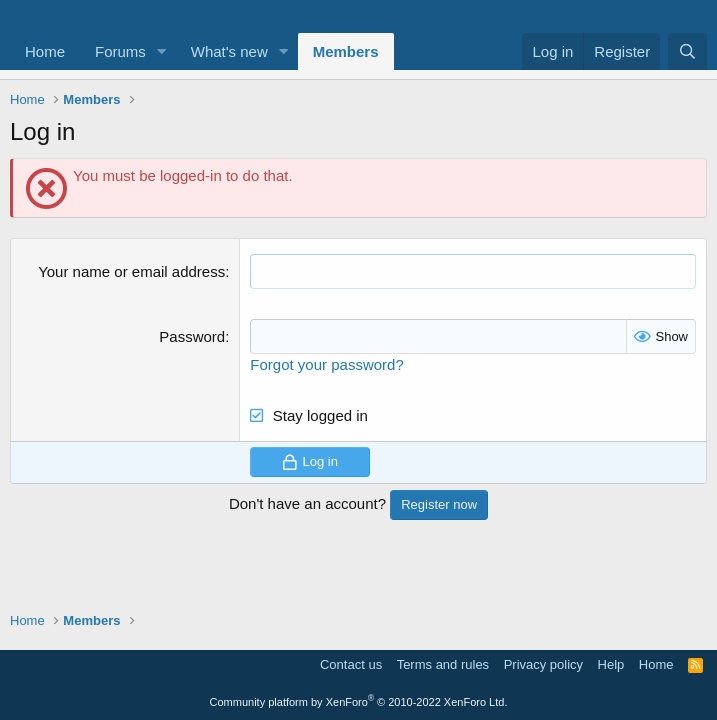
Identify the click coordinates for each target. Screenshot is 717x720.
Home (45, 51)
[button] (162, 51)
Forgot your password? (326, 364)
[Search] (687, 51)
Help (611, 664)
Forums (120, 51)
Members (346, 51)
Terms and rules (443, 664)
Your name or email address (131, 271)
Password (192, 336)
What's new (229, 51)
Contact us (351, 664)
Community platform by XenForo (359, 702)
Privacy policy (543, 664)
